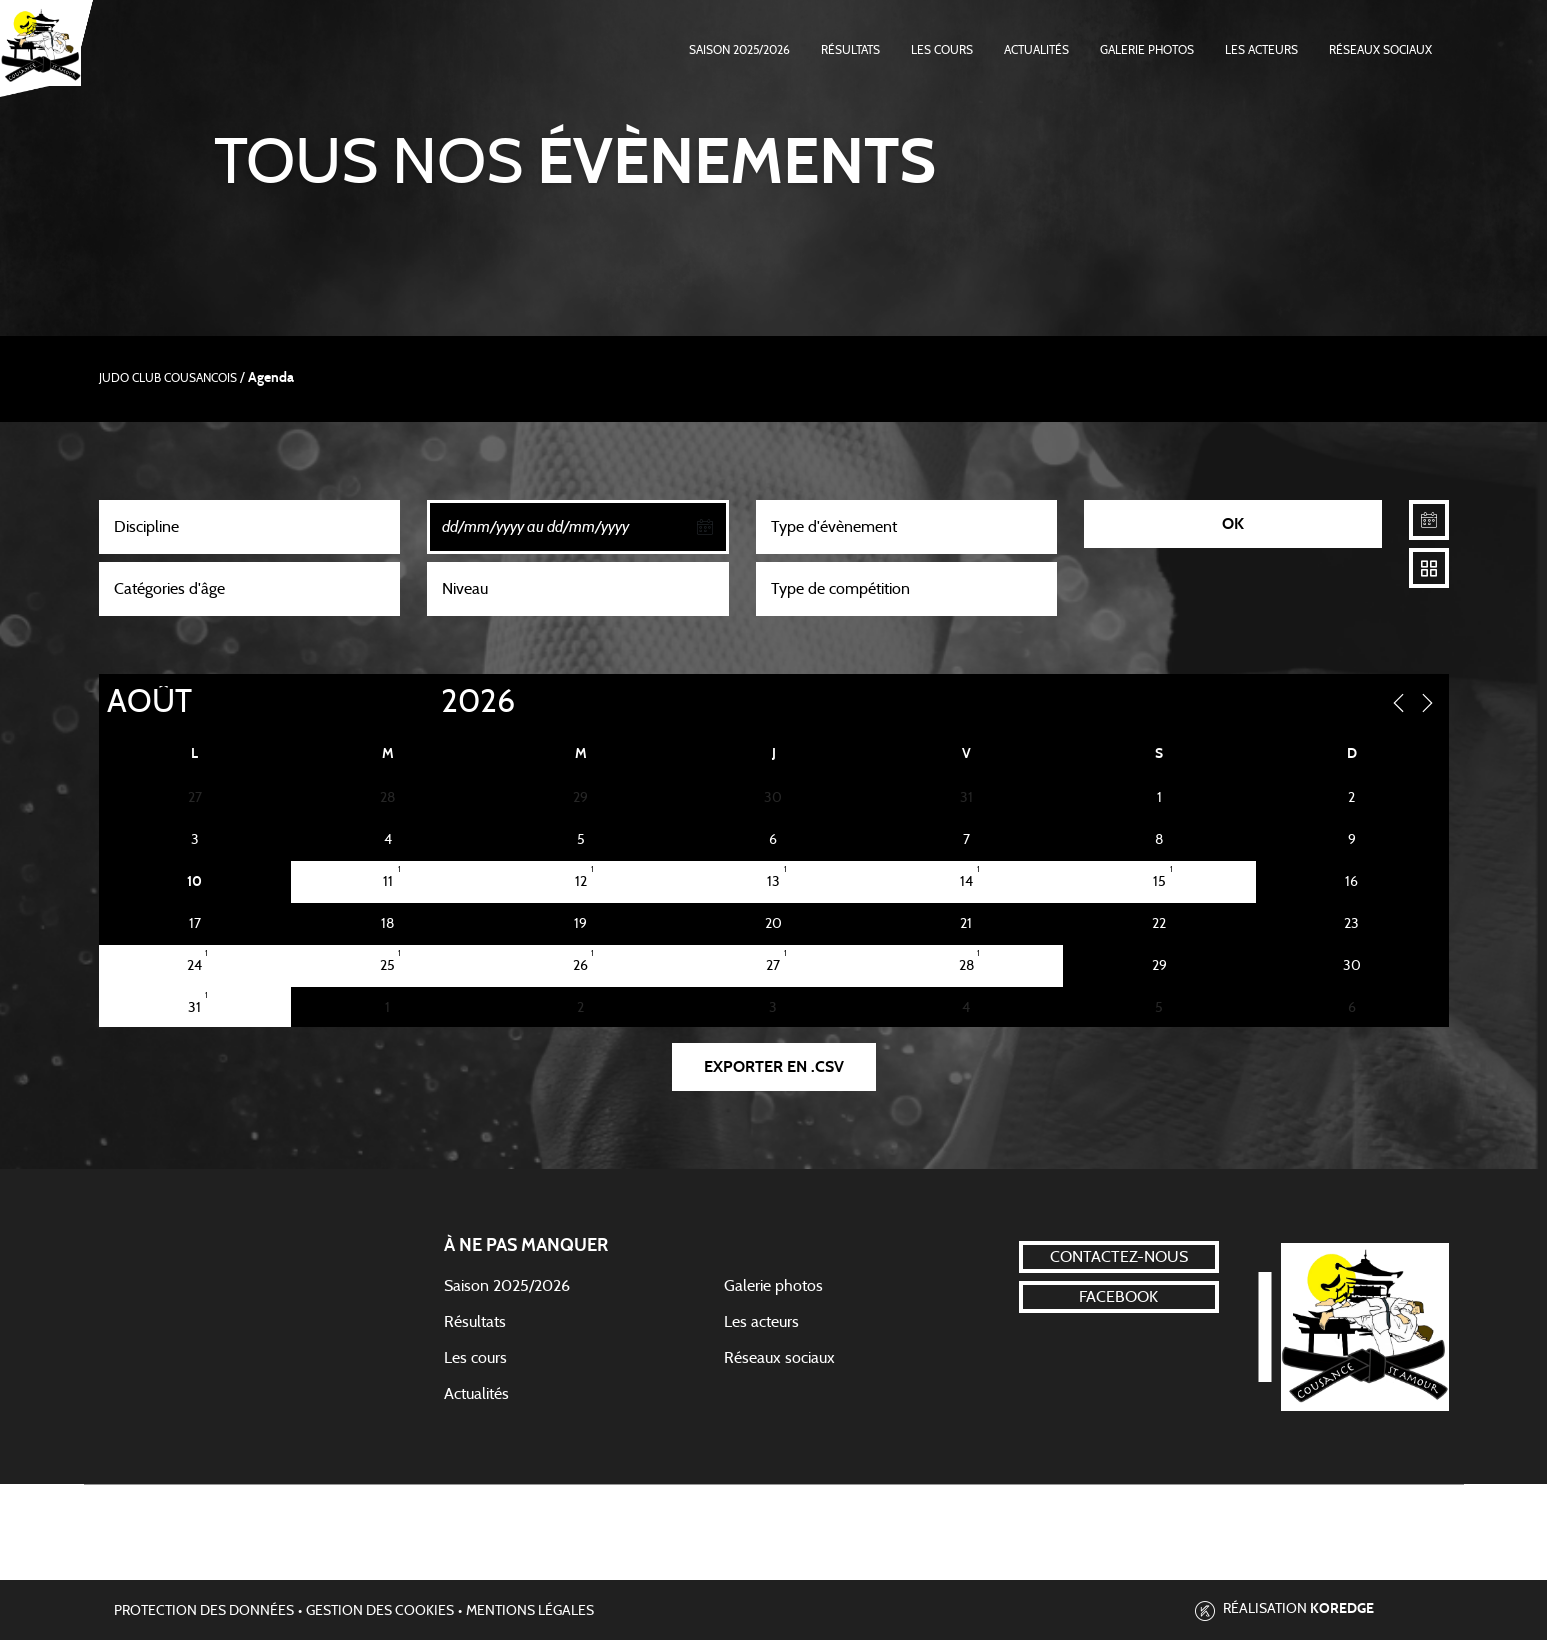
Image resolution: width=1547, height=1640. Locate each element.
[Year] (424, 702)
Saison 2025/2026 (739, 50)
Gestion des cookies (380, 1611)
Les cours (942, 50)
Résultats (850, 50)
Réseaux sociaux (779, 1358)
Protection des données (204, 1611)
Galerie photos (1147, 50)
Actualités (1036, 50)
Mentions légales (530, 1611)
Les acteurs (1261, 50)
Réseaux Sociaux (1380, 50)
